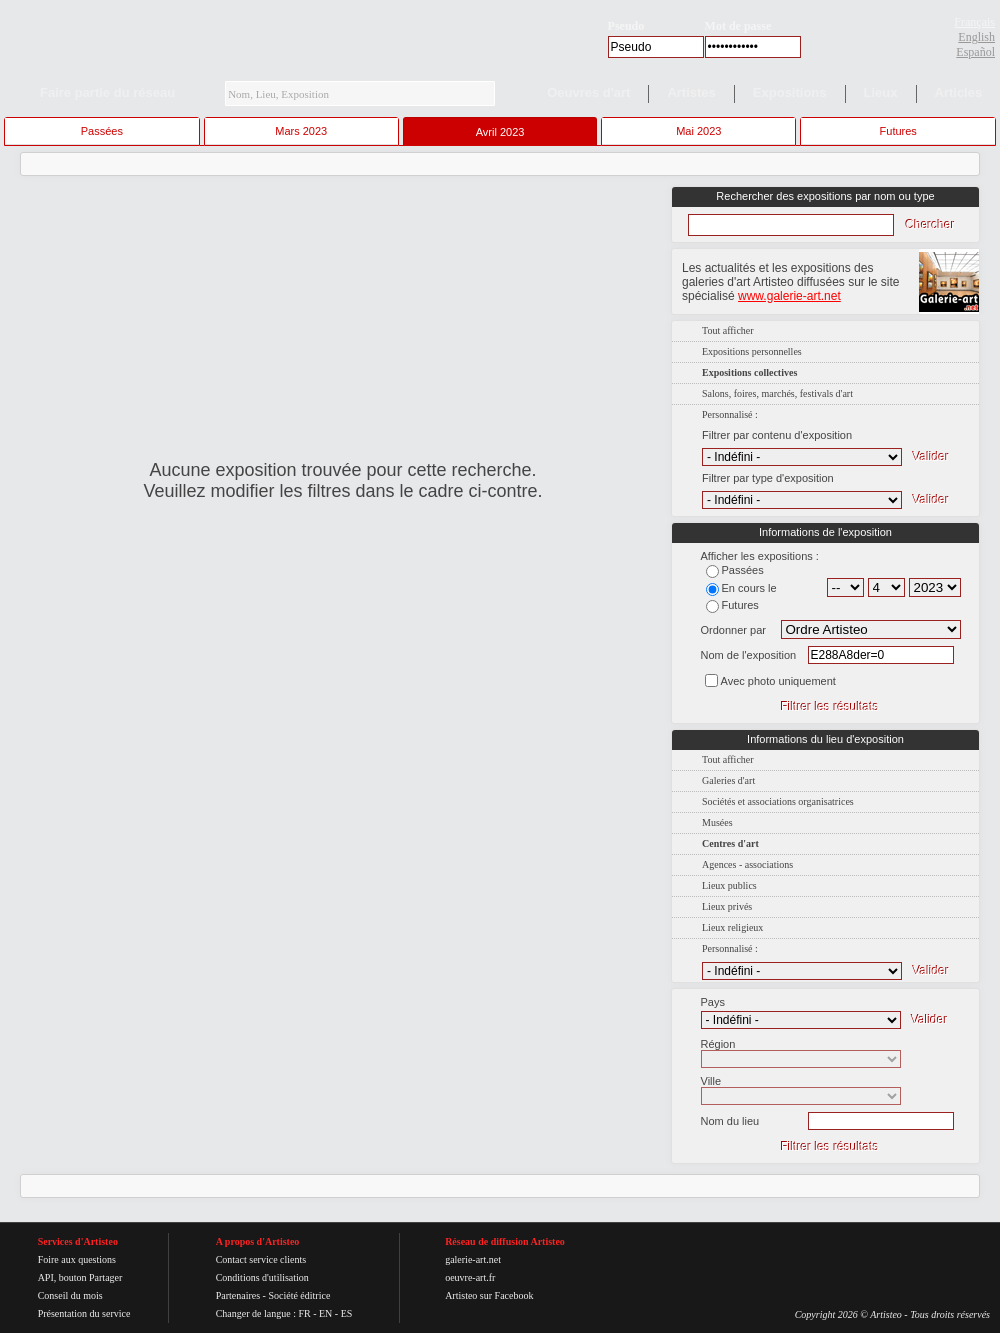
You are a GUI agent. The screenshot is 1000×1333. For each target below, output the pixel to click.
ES (347, 1313)
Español (975, 52)
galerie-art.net (473, 1259)
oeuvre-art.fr (470, 1277)
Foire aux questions (77, 1259)
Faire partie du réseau (107, 92)
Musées (717, 822)
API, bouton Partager (80, 1277)
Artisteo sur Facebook (489, 1295)
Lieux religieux (732, 927)
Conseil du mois (70, 1295)
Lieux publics (729, 885)
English (976, 37)
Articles (959, 92)
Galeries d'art (728, 780)
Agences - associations (747, 864)
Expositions (790, 92)
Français (974, 22)
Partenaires (238, 1295)
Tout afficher (728, 330)
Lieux (881, 92)
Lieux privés (727, 906)
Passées (102, 131)
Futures (898, 131)
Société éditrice (299, 1295)
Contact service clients (261, 1259)
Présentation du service (84, 1313)
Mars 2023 (301, 131)
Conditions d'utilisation (262, 1277)
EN (325, 1313)
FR (304, 1313)
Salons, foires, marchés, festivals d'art (777, 393)
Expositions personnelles (752, 351)
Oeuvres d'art (588, 92)
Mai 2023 (698, 131)
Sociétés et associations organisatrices (778, 801)
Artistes (691, 92)
